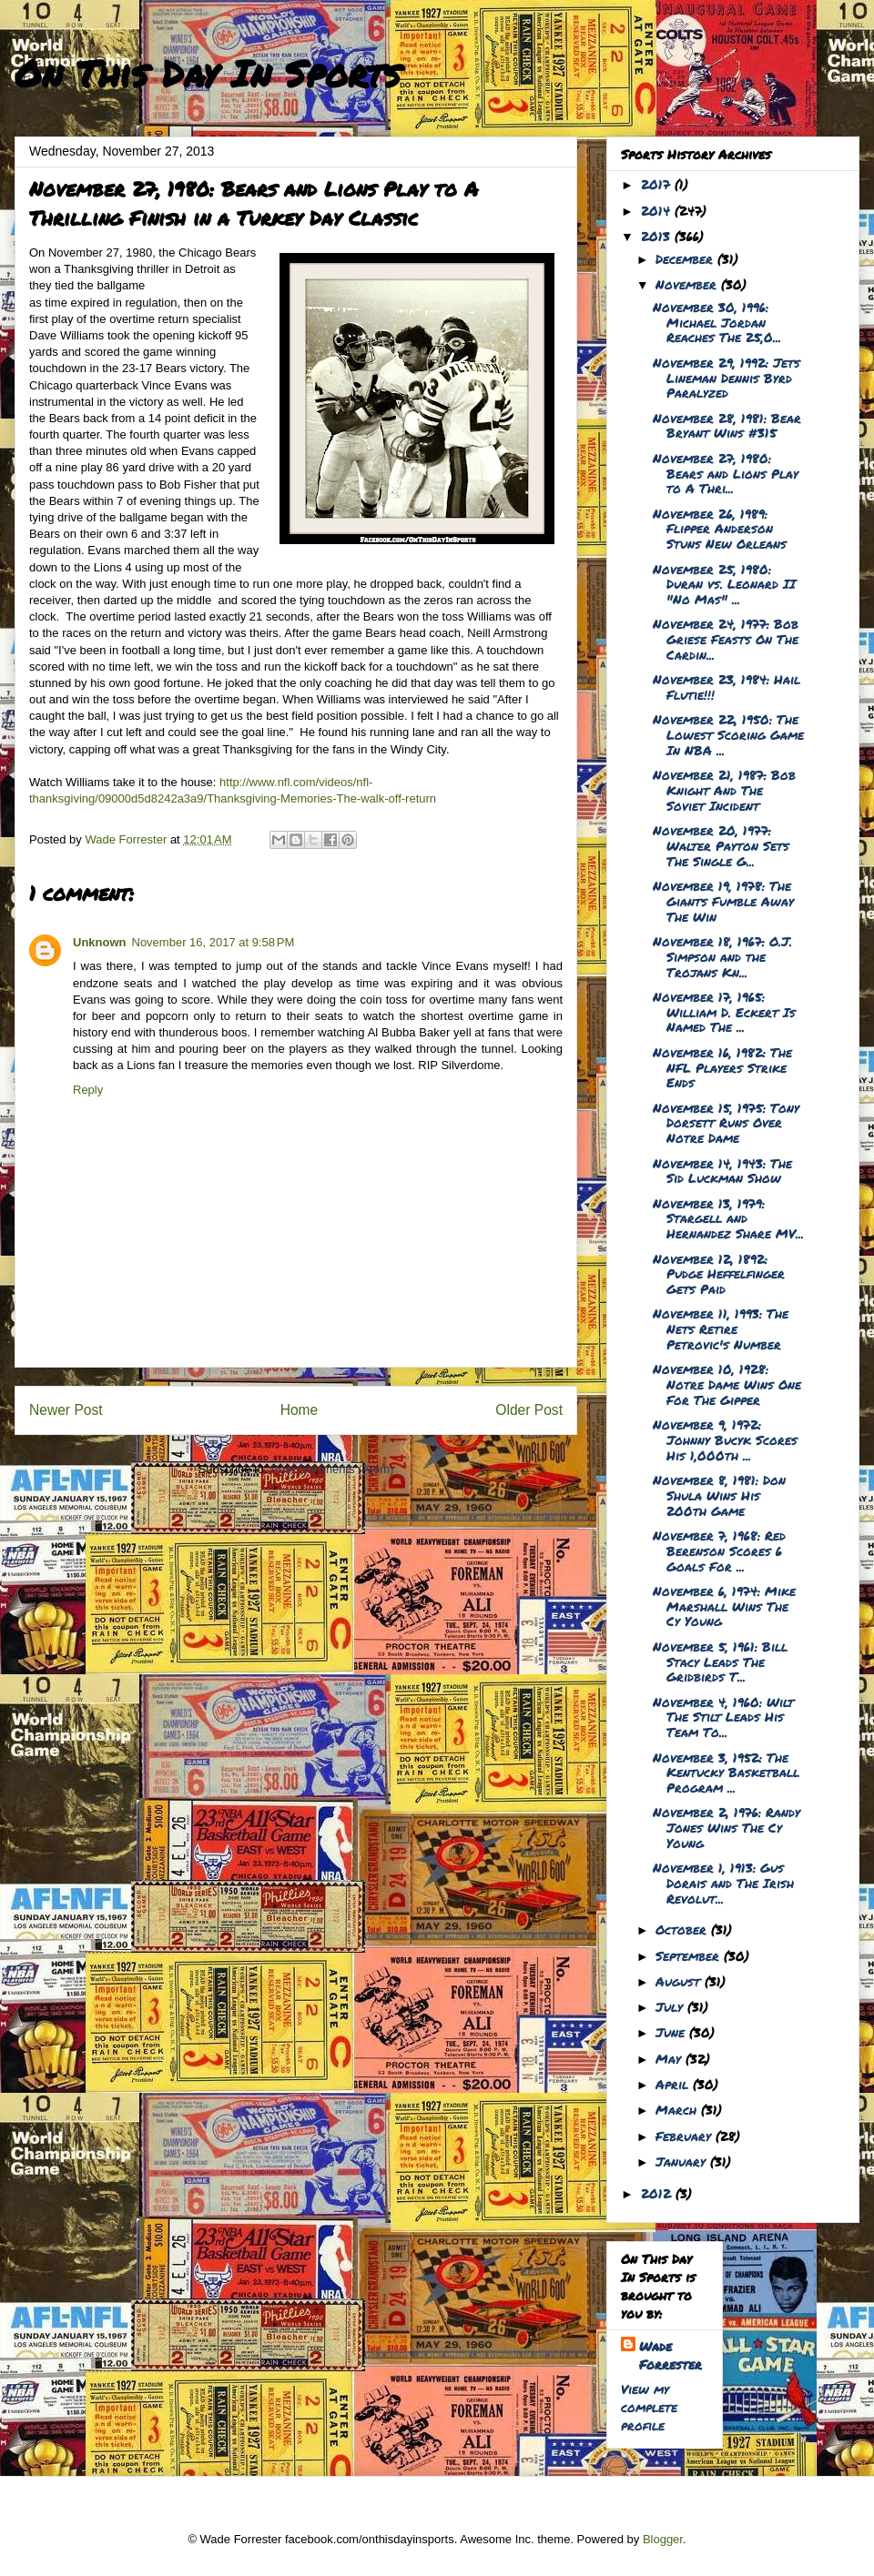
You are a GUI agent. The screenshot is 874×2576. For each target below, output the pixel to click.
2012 (658, 2193)
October (683, 1929)
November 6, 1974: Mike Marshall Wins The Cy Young (724, 1606)
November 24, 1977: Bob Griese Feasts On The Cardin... (725, 638)
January (683, 2161)
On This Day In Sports (208, 73)
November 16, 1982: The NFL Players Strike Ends (722, 1067)
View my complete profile (649, 2406)
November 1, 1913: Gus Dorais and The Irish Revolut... (723, 1882)
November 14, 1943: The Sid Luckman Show (722, 1170)
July (671, 2006)
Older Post (529, 1410)
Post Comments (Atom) (331, 1469)
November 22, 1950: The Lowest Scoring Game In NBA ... (728, 734)
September (690, 1955)
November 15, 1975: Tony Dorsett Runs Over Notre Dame (726, 1122)
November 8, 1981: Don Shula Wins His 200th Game (719, 1495)
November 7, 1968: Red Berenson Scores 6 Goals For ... (719, 1550)
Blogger (663, 2539)
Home (299, 1410)
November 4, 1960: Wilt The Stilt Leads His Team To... (723, 1717)
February (686, 2135)
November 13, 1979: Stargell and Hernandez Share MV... (728, 1218)
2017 (658, 184)
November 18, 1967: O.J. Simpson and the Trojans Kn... (722, 956)
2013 (658, 236)
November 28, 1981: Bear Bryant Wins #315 (727, 425)
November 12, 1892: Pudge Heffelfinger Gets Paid (719, 1273)
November (688, 284)
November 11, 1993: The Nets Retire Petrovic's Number (720, 1328)
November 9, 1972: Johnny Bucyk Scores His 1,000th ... (725, 1439)
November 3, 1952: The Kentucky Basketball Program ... (726, 1772)
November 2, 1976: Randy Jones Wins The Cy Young (726, 1827)
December (686, 258)
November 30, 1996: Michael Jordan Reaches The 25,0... (717, 322)
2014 (658, 210)
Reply (88, 1089)
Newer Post (66, 1410)
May (671, 2058)
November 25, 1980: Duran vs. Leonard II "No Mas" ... (724, 584)
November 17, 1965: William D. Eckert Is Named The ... (724, 1011)
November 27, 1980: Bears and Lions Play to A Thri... (725, 473)
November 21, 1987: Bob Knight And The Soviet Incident (724, 789)
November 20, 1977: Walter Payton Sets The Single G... (721, 845)
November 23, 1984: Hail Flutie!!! (726, 686)
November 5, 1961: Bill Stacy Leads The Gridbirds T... (720, 1661)
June (672, 2032)
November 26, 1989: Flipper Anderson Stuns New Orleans (720, 528)
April (674, 2084)
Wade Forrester (670, 2355)
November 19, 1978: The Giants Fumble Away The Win (723, 900)
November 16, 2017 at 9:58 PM (213, 942)
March (678, 2109)
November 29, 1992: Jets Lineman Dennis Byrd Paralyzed (726, 377)
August (680, 1981)
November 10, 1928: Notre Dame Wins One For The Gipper (727, 1384)
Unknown (100, 942)
